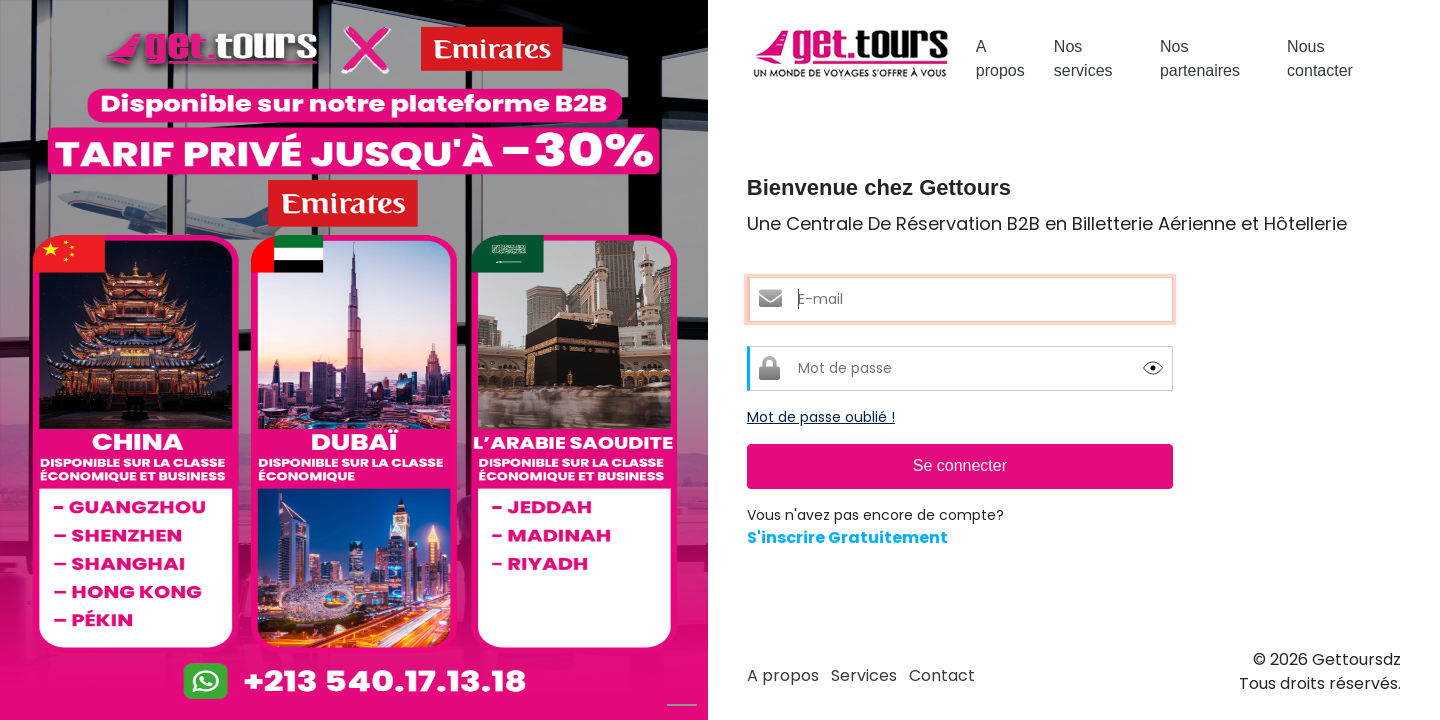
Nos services (1083, 58)
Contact (942, 675)
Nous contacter (1320, 58)
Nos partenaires (1200, 58)
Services (864, 675)
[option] (354, 360)
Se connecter (960, 465)
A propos (1000, 58)
